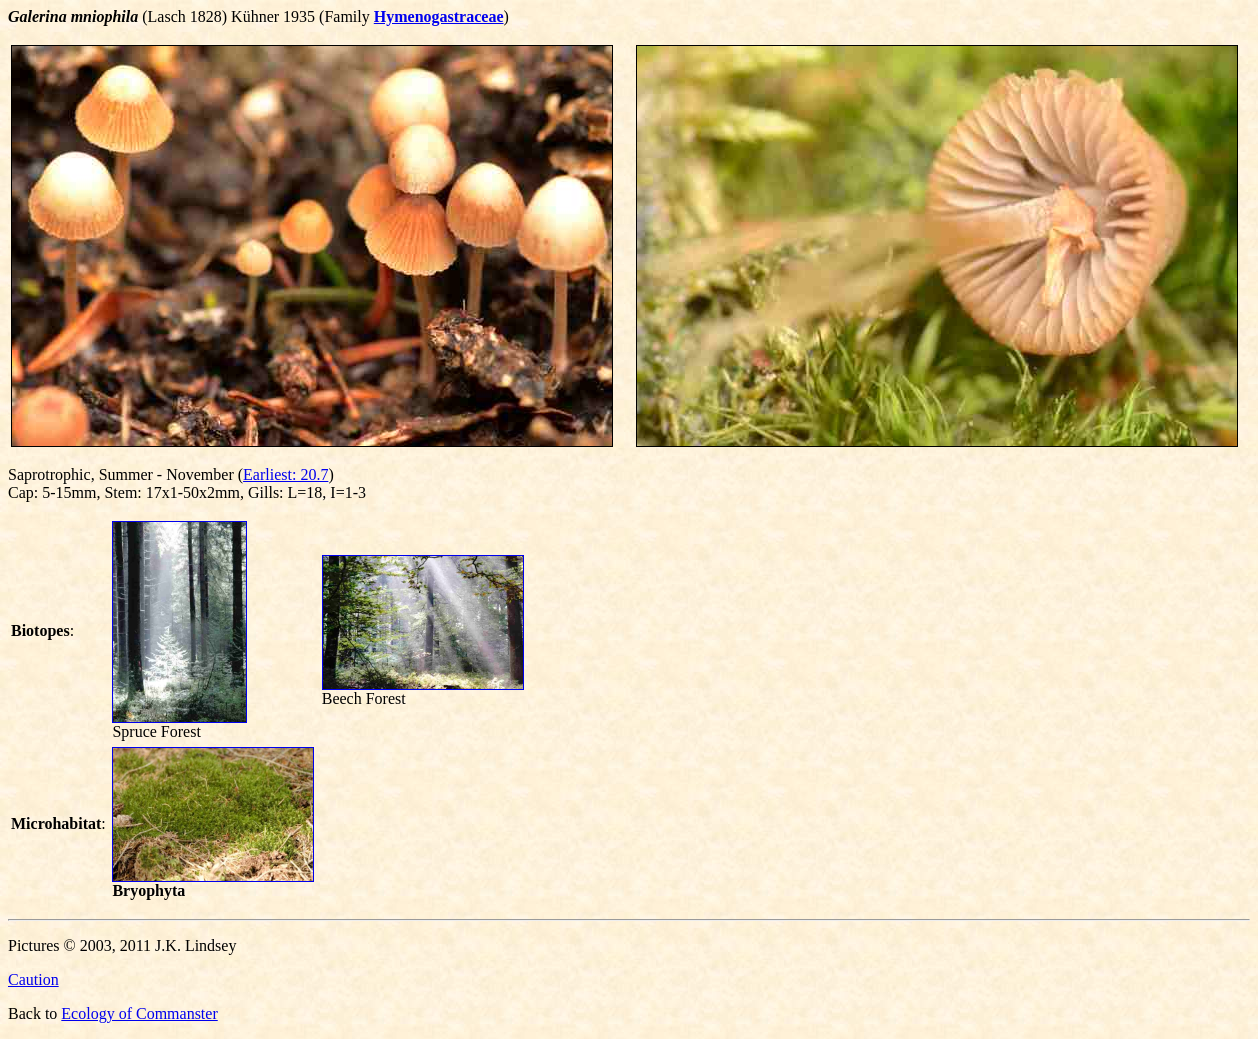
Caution (33, 979)
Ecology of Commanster (139, 1013)
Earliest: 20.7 (285, 474)
